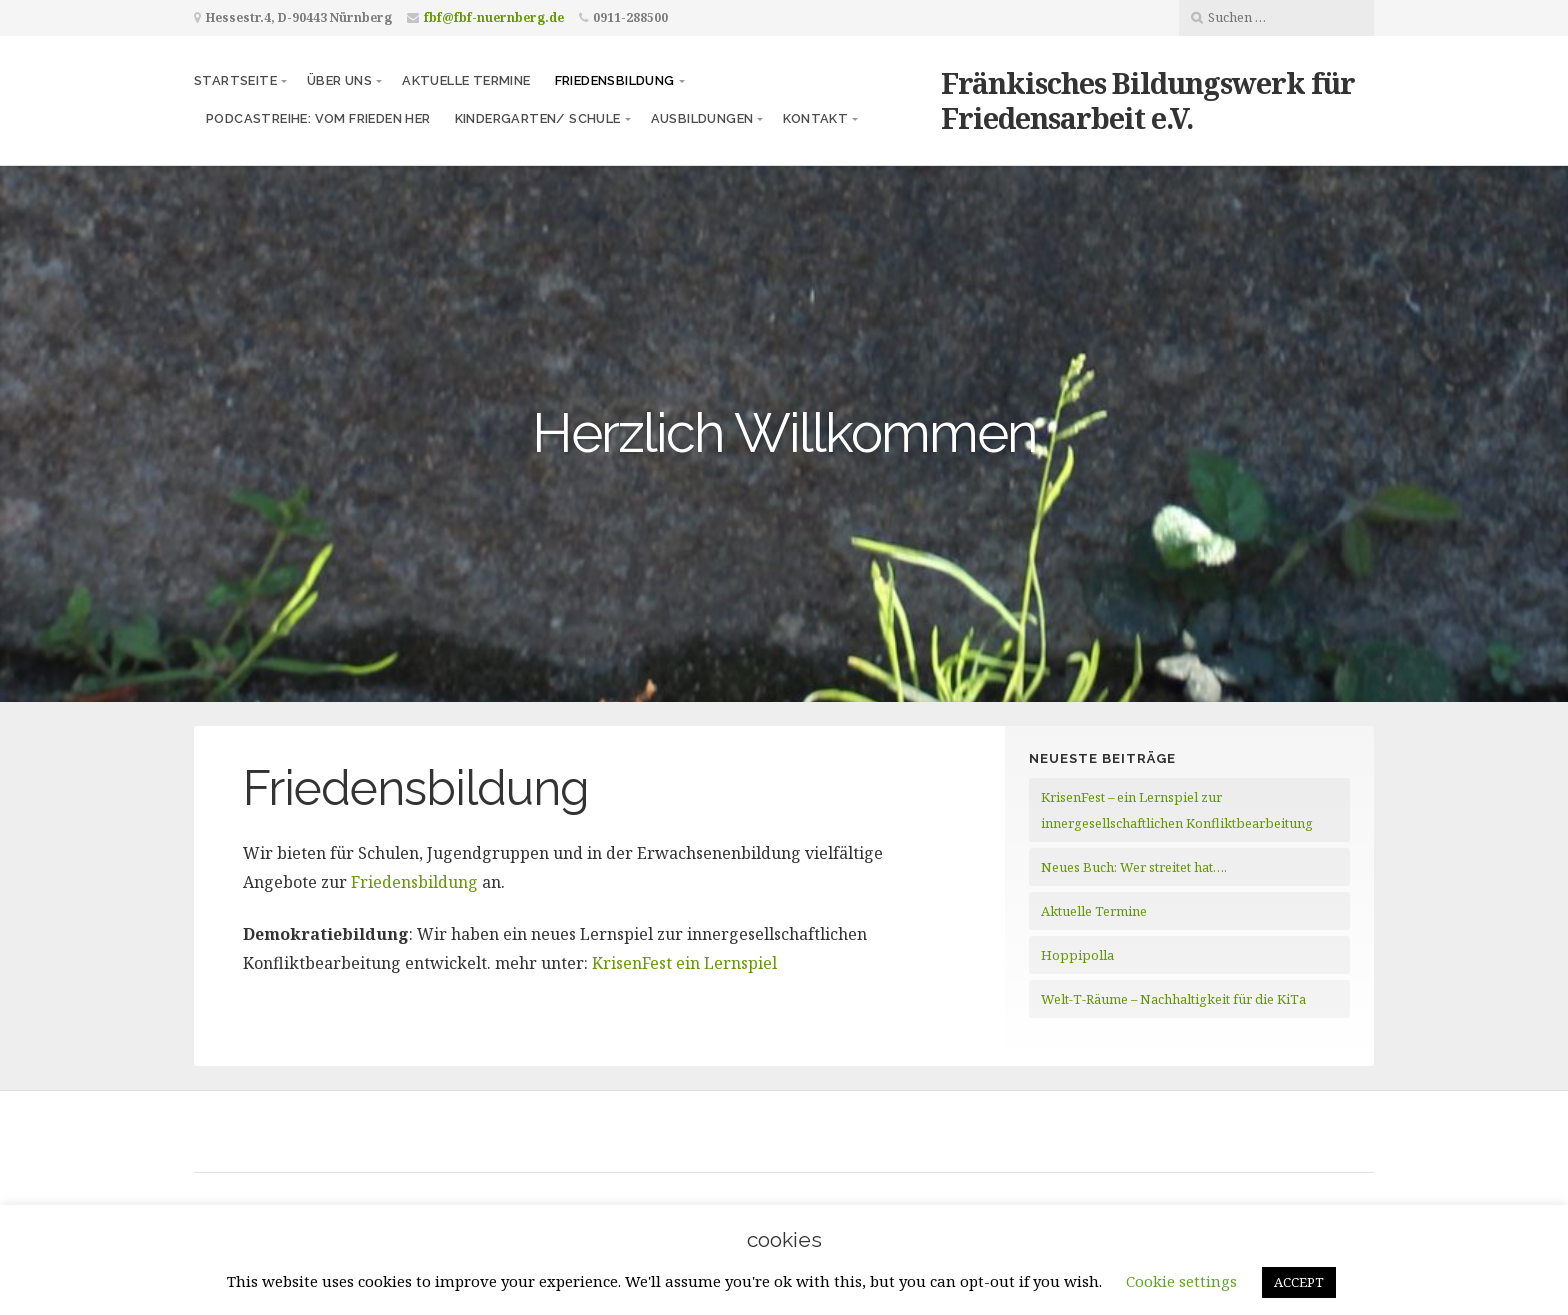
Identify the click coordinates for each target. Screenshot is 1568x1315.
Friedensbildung (615, 80)
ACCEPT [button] (1299, 1282)
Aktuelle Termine (466, 80)
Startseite (235, 80)
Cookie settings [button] (1181, 1281)
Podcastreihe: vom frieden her (318, 118)
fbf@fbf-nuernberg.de (494, 17)
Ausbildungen (702, 118)
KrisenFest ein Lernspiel (684, 963)
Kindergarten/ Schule (538, 118)
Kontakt (815, 118)
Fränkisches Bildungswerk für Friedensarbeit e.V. (1148, 100)
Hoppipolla (1077, 955)
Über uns (339, 80)
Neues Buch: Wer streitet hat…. (1134, 867)
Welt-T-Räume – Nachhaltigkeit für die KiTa (1173, 999)
